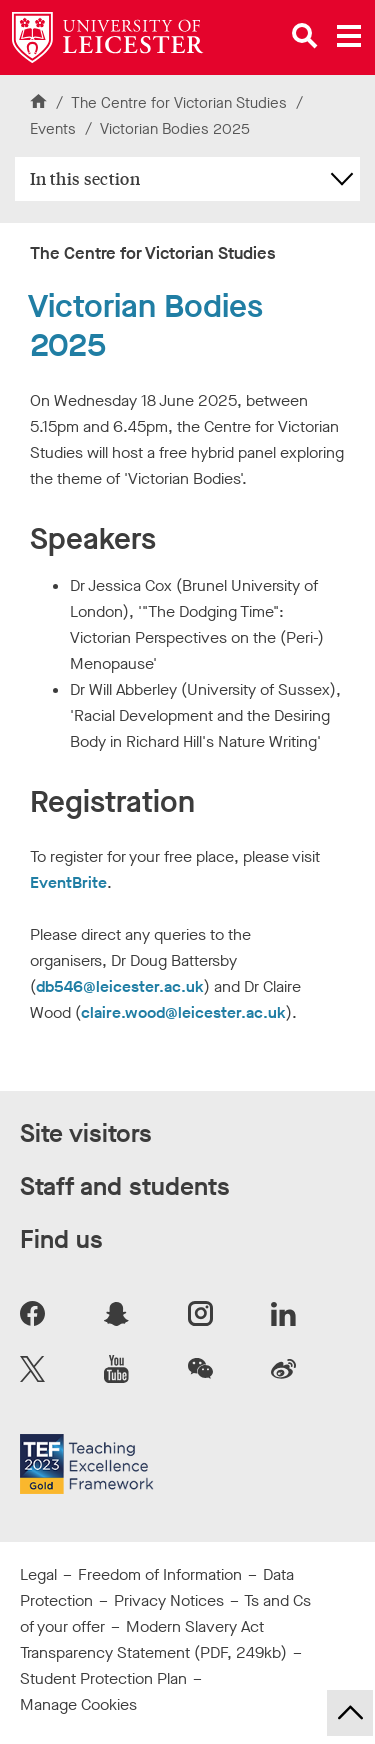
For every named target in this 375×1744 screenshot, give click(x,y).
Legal (38, 1574)
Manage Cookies (78, 1704)
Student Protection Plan (103, 1678)
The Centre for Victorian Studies (179, 103)
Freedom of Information (160, 1574)
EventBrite (68, 882)
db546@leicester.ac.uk (120, 986)
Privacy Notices (169, 1600)
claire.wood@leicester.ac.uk (183, 1012)
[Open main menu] (349, 36)
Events (55, 129)
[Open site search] (305, 36)
